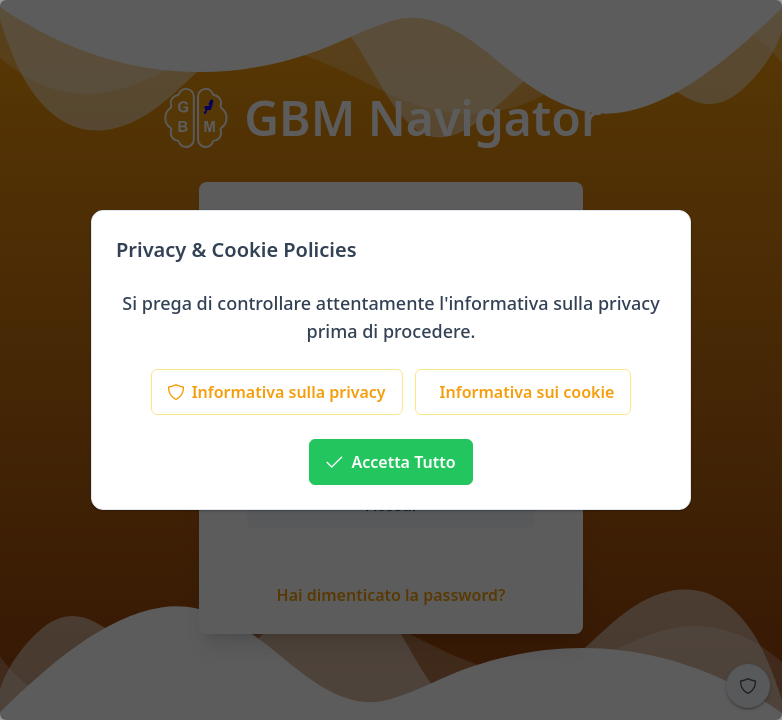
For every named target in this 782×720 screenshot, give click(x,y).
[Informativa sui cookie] (523, 392)
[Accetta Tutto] (390, 462)
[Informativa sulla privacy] (277, 392)
